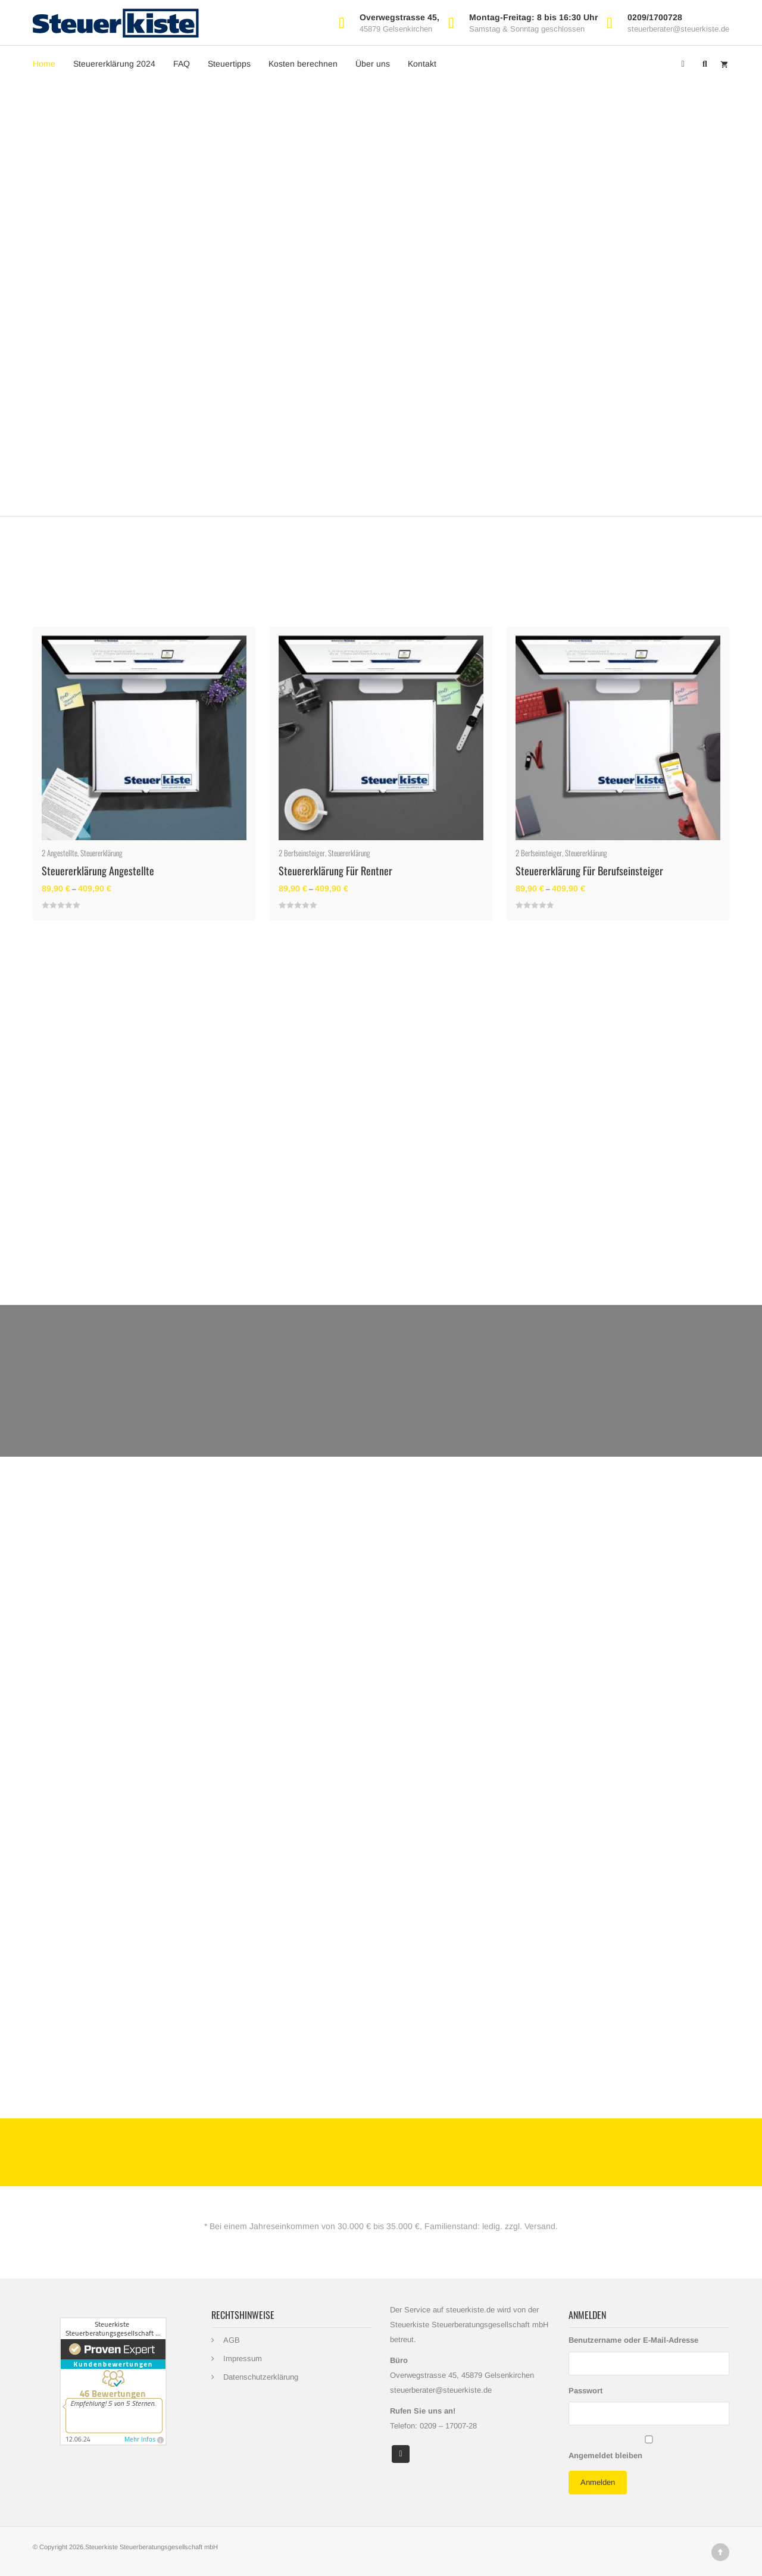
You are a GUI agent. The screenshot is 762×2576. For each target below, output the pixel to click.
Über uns (372, 63)
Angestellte (62, 853)
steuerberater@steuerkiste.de (678, 28)
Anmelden (597, 2482)
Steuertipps (229, 63)
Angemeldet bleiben (605, 2455)
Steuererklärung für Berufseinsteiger (589, 870)
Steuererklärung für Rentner (335, 870)
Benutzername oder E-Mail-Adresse (633, 2340)
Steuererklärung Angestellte (98, 870)
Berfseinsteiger (304, 853)
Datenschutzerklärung (260, 2376)
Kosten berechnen (303, 63)
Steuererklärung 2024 (114, 63)
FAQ (181, 63)
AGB (231, 2340)
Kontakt (422, 63)
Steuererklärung (101, 853)
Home (44, 63)
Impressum (242, 2358)
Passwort (585, 2390)
